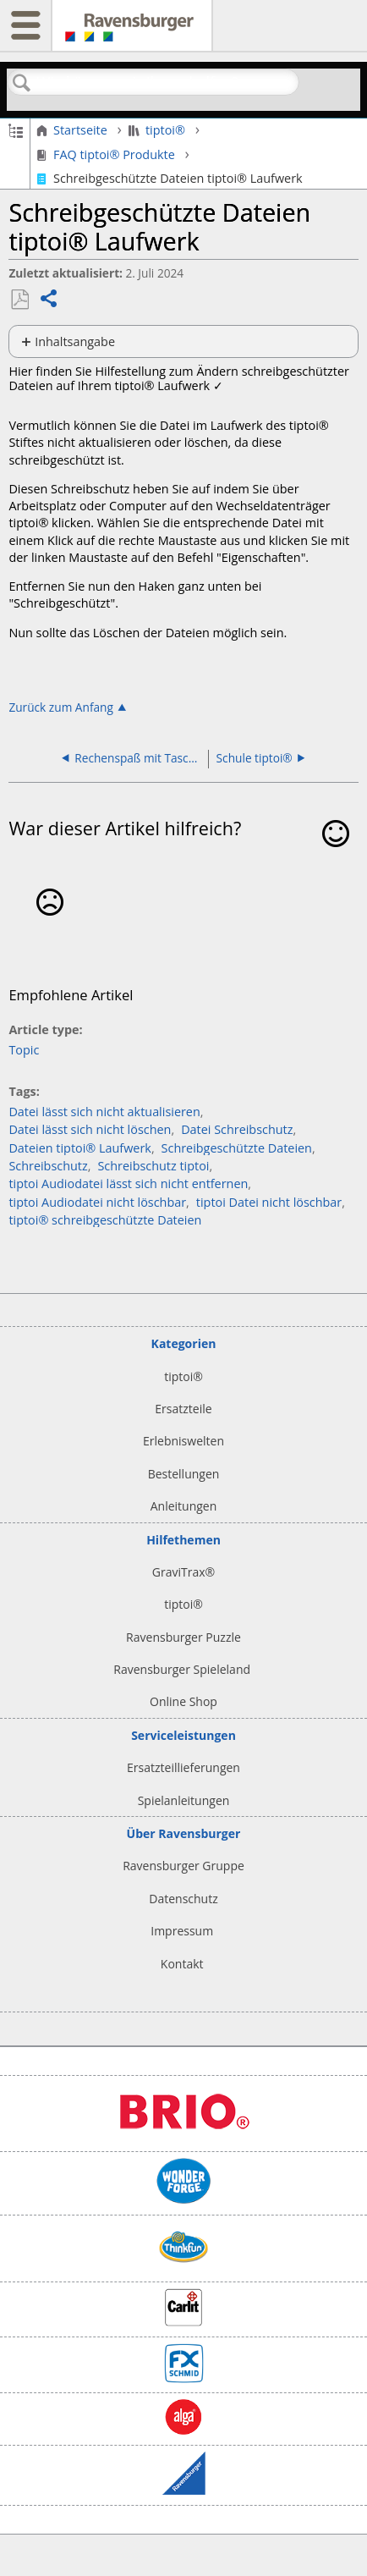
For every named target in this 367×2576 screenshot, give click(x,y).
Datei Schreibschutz (237, 1129)
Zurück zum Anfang (60, 706)
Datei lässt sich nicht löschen (89, 1129)
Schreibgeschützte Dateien (237, 1148)
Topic (23, 1050)
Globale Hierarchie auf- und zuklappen (15, 129)
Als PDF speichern (19, 300)
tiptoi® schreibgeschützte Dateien (104, 1220)
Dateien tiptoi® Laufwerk (79, 1148)
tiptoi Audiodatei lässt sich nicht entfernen (128, 1183)
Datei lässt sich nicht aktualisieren (104, 1112)
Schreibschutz (47, 1166)
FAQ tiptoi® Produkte (107, 154)
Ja (335, 858)
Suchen (22, 83)
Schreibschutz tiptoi (153, 1166)
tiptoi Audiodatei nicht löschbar (97, 1202)
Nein (49, 927)
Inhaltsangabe (75, 341)
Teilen (49, 300)
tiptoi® (159, 130)
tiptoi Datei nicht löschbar (269, 1202)
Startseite (73, 130)
